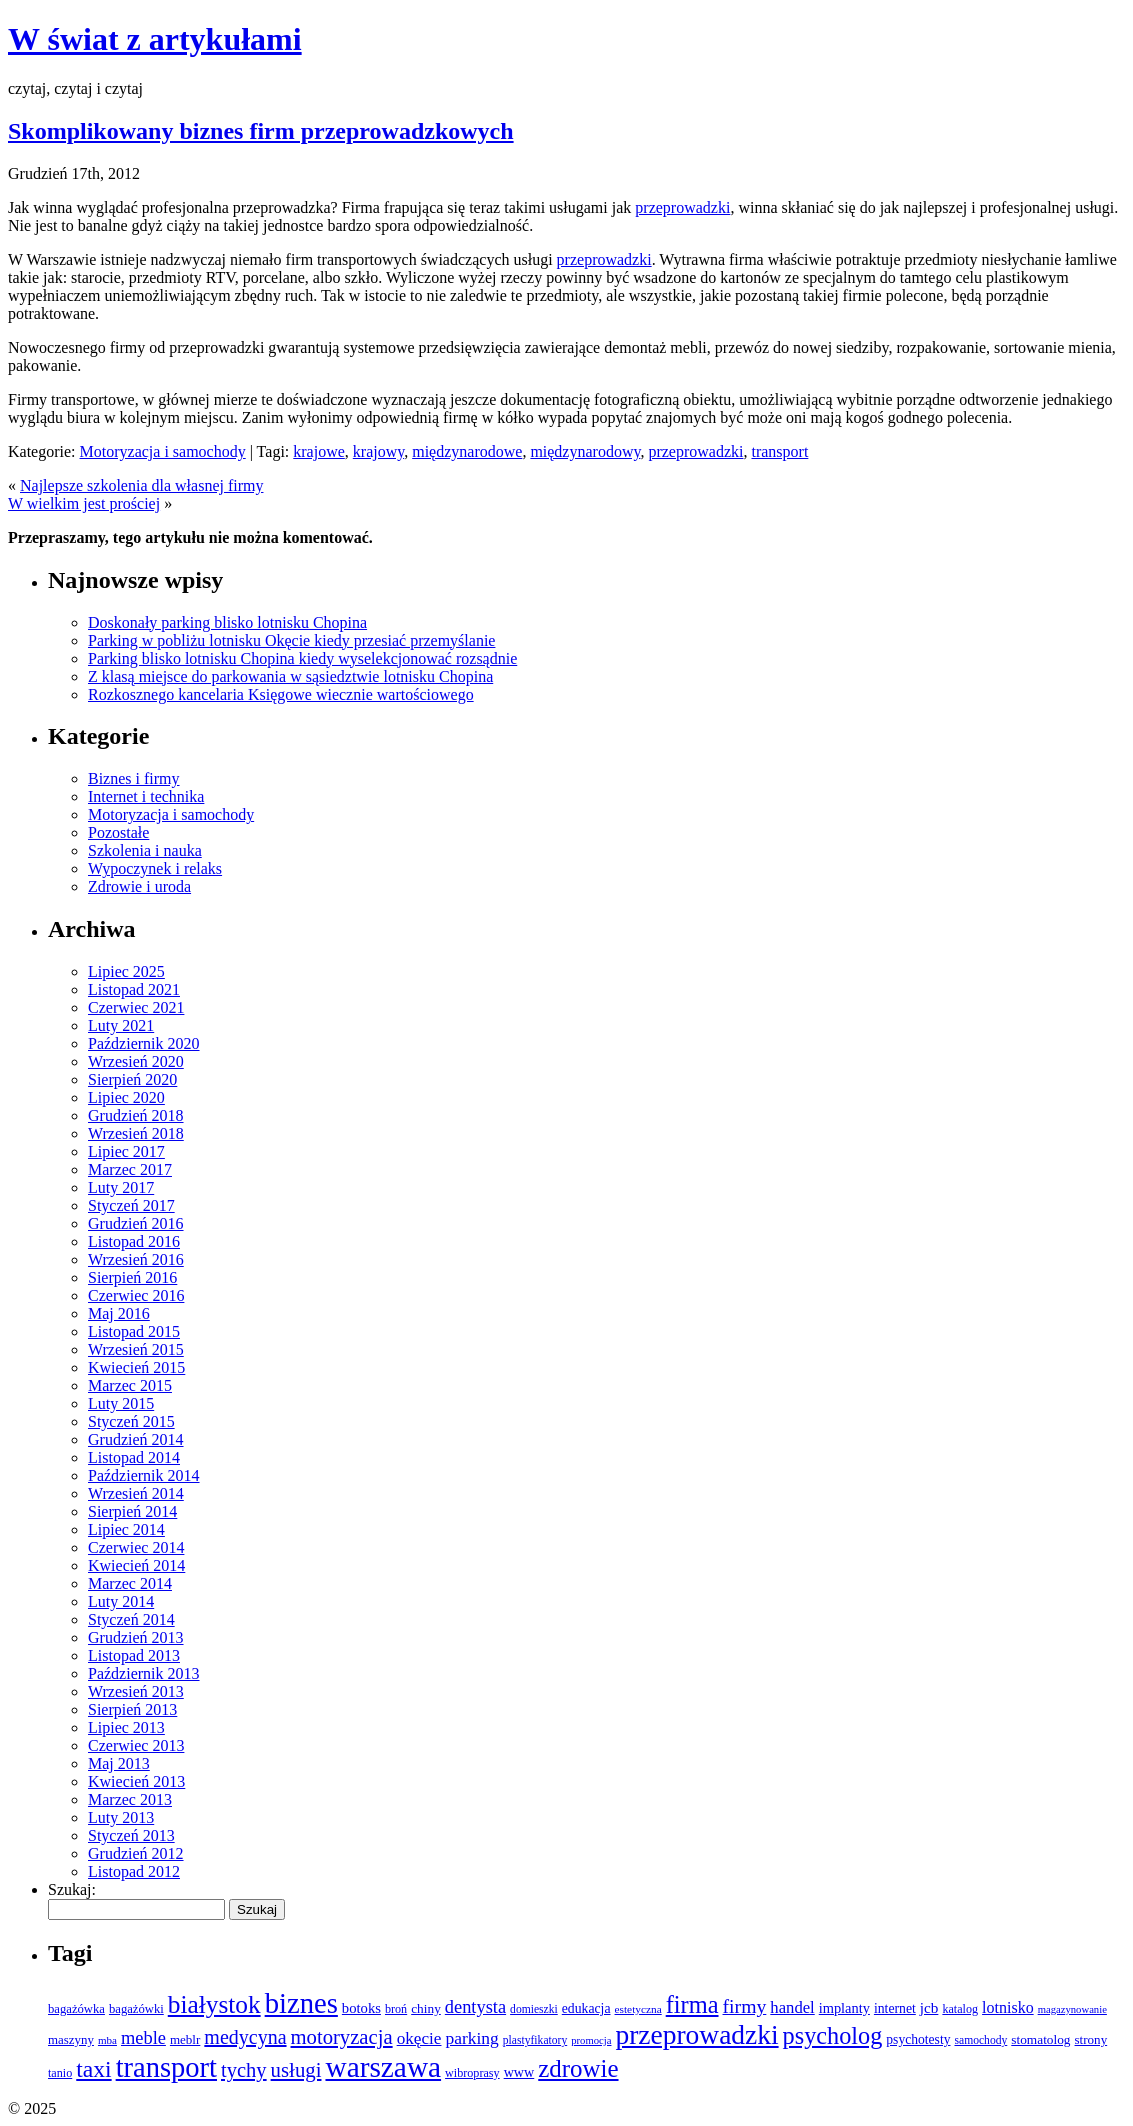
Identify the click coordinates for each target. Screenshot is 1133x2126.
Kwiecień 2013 (136, 1781)
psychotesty (918, 2039)
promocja (591, 2040)
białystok (214, 2004)
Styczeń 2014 (131, 1619)
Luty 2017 (121, 1187)
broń (396, 2009)
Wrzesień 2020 (136, 1061)
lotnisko (1008, 2007)
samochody (980, 2040)
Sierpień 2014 (132, 1511)
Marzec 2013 (130, 1799)
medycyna (245, 2037)
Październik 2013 (144, 1673)
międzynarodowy (585, 451)
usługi (296, 2069)
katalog (960, 2009)
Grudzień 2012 (136, 1853)
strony (1091, 2039)
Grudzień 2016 (136, 1223)
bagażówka (76, 2009)
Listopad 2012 (134, 1871)
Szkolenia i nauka (145, 850)
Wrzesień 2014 (136, 1493)
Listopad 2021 (134, 989)
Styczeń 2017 (131, 1205)
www (519, 2072)
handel (792, 2007)
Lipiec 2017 (126, 1151)
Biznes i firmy (134, 778)
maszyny (71, 2039)
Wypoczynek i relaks (155, 868)
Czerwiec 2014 (136, 1547)
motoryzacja (342, 2037)
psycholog (833, 2035)
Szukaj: (72, 1889)
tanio (60, 2073)
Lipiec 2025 (126, 971)
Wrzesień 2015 (136, 1349)
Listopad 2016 (134, 1241)
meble (143, 2038)
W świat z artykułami (155, 39)
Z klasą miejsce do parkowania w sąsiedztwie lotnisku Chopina (290, 676)
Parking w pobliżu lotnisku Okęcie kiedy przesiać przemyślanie (291, 640)
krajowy (378, 451)
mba (107, 2040)
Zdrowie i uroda (139, 886)
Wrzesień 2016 (136, 1259)
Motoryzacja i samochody (163, 451)
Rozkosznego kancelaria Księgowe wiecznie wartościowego (281, 694)
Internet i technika (146, 796)
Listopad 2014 (134, 1457)
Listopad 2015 (134, 1331)
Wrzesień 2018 (136, 1133)
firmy (745, 2006)
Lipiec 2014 (126, 1529)
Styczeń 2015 (131, 1421)
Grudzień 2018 (136, 1115)
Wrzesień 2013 (136, 1691)
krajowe (319, 451)
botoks (361, 2008)
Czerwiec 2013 (136, 1745)
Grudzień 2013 (136, 1637)
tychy (244, 2070)
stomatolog (1040, 2039)
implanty (844, 2008)
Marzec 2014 (130, 1583)
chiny (426, 2008)
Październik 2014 (144, 1475)
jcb (929, 2007)
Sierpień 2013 (132, 1709)
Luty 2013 (121, 1817)
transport (779, 451)
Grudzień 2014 (136, 1439)
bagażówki (136, 2009)
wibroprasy (472, 2073)
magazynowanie (1072, 2009)
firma (692, 2004)
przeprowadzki (682, 207)
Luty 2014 (121, 1601)
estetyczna (638, 2009)
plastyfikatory (535, 2040)
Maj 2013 (119, 1763)
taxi (93, 2069)
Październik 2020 (144, 1043)
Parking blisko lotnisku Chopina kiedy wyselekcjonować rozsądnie (302, 658)
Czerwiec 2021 (136, 1007)
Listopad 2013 (134, 1655)
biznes (301, 2003)
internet (895, 2008)
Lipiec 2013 (126, 1727)
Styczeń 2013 (131, 1835)
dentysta (475, 2007)
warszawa (383, 2067)
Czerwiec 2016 (136, 1295)
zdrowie (578, 2068)
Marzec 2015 (130, 1385)
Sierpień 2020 (132, 1079)
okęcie (419, 2038)
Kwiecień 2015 (136, 1367)
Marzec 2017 (130, 1169)
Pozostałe (118, 832)
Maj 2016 (119, 1313)
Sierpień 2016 (132, 1277)
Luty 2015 (121, 1403)
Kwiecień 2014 (136, 1565)
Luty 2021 (121, 1025)
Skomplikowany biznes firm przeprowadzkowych (261, 131)
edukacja (586, 2008)
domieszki (534, 2009)
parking (471, 2038)
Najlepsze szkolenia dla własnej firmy (141, 485)
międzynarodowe (467, 451)
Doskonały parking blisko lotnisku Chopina (227, 622)
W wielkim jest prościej (84, 503)
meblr (185, 2039)
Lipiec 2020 (126, 1097)
